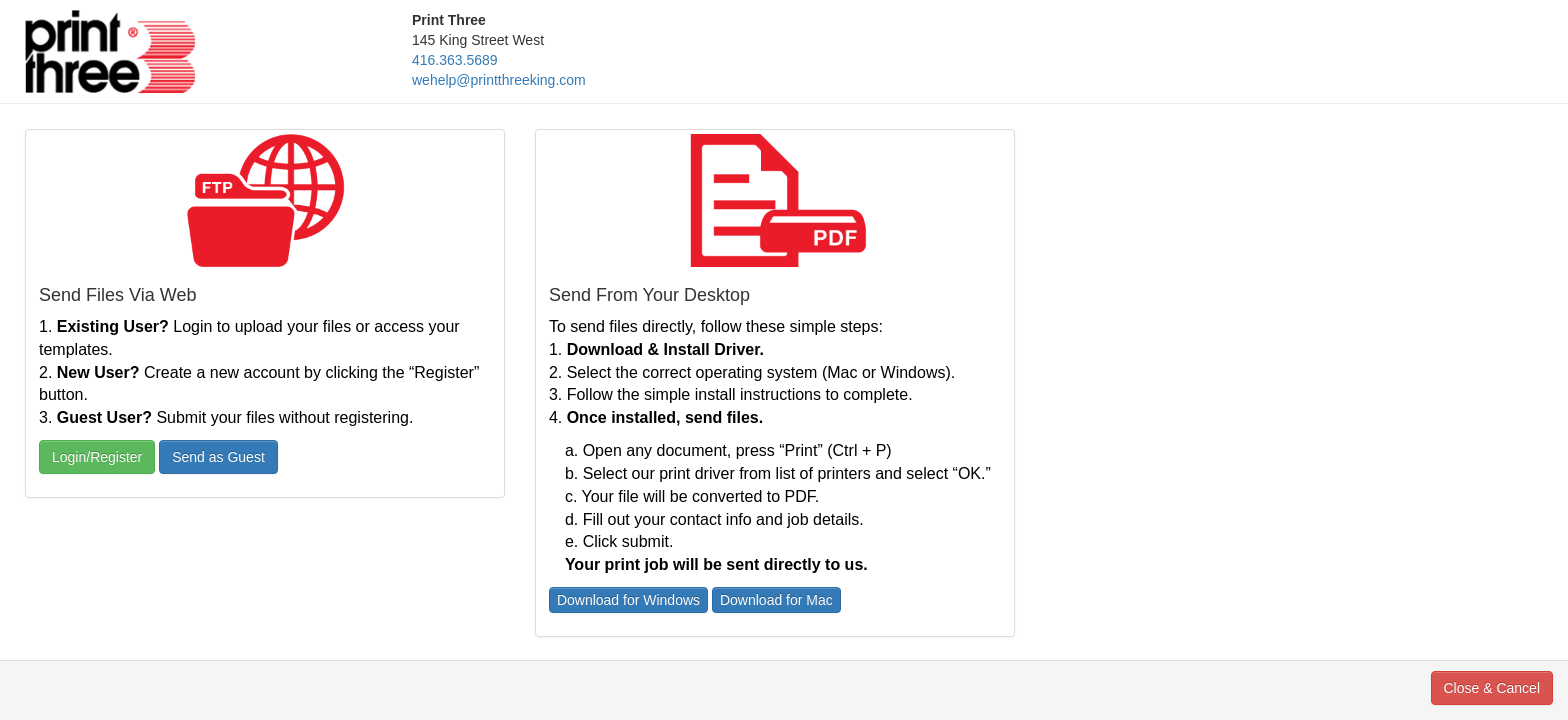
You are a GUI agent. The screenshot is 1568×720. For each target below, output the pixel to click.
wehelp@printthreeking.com (499, 80)
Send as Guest (218, 457)
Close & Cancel (1492, 688)
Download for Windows (628, 600)
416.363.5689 (455, 60)
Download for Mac (776, 600)
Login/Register (97, 457)
